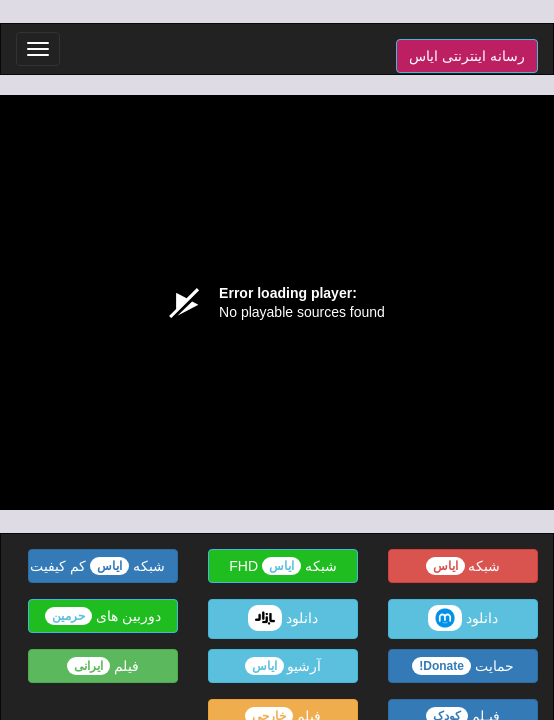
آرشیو (283, 666)
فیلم (103, 666)
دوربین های (103, 616)
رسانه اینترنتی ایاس (467, 56)
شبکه (463, 566)
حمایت (463, 666)
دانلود (463, 618)
